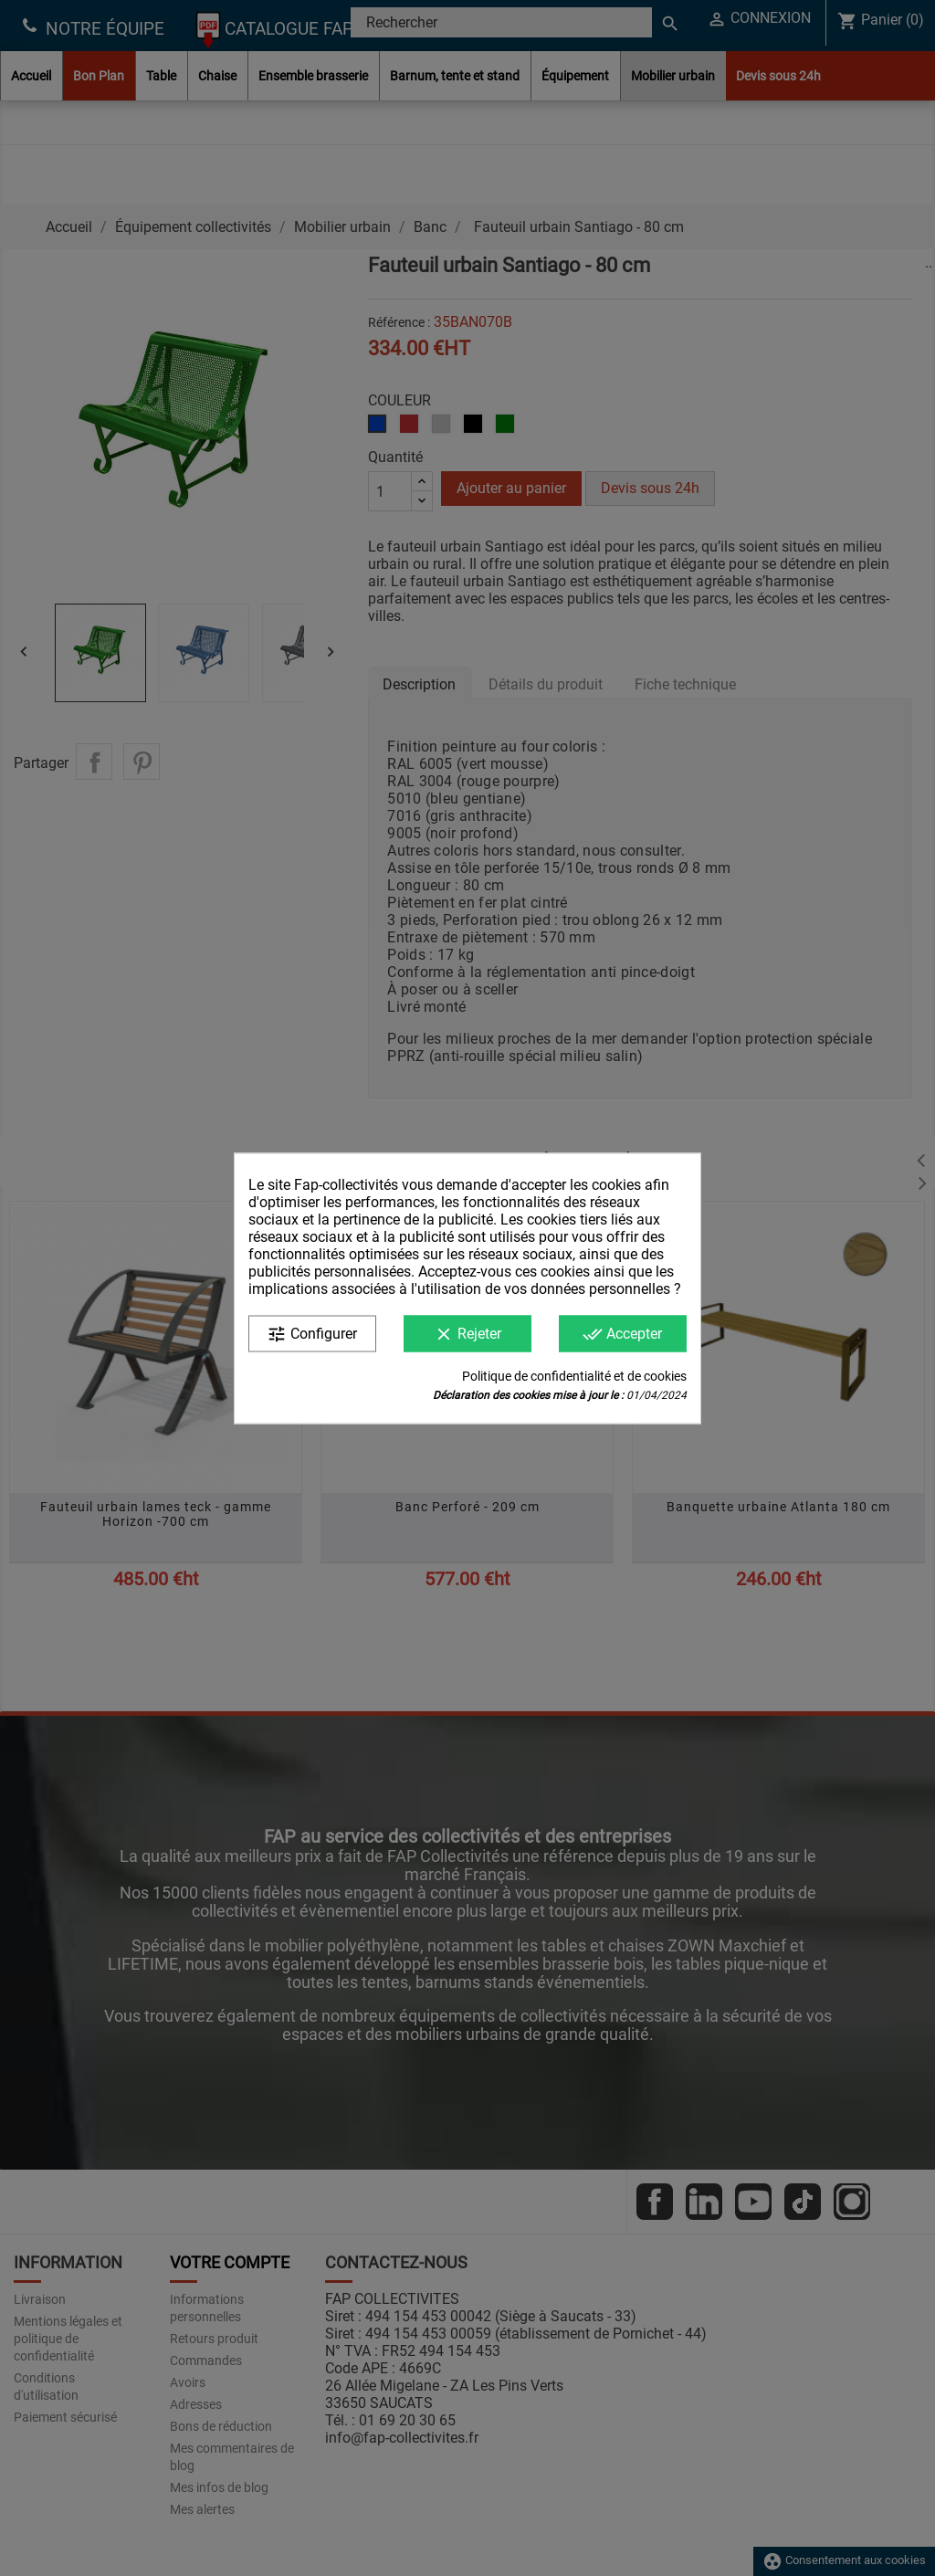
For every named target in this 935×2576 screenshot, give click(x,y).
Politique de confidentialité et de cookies (574, 1375)
